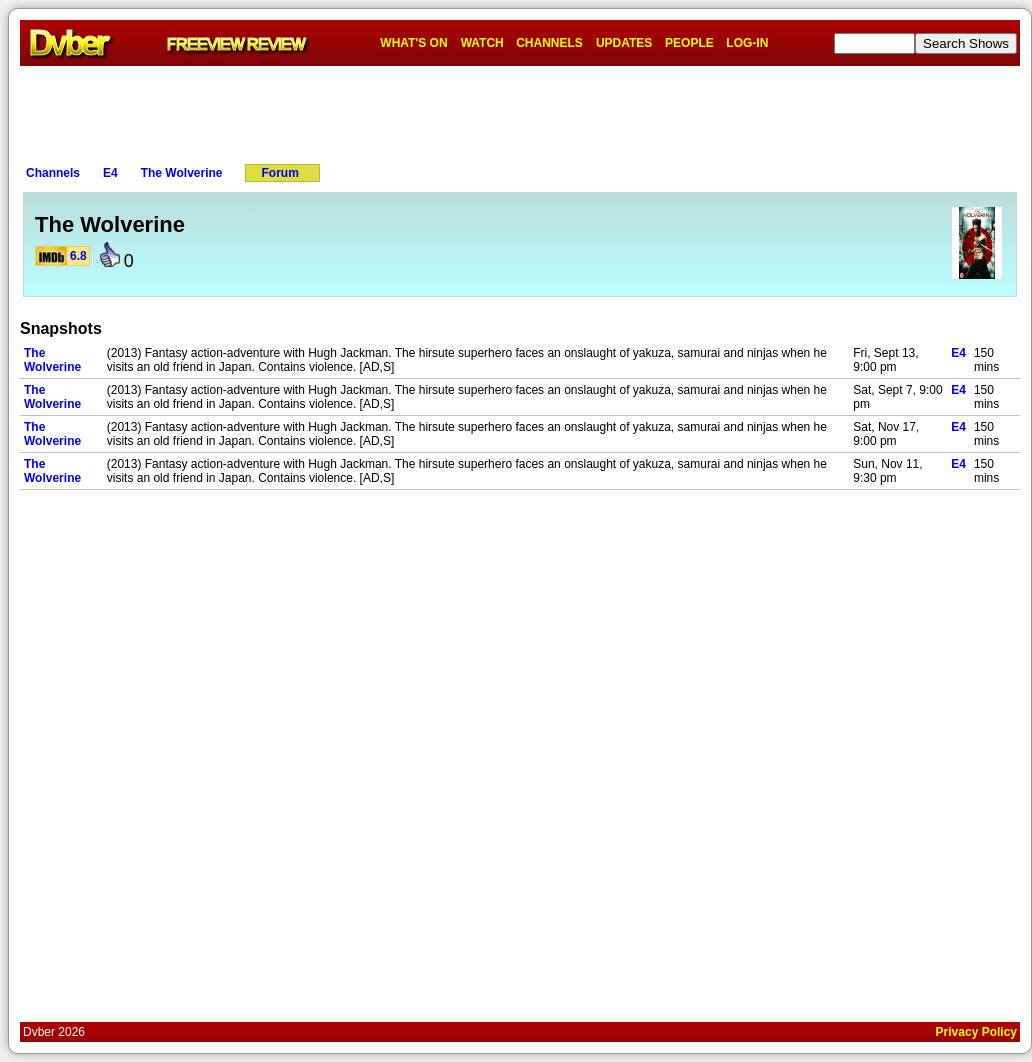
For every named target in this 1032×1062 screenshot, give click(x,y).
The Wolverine (182, 173)
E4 (110, 173)
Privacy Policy (976, 1032)
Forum (280, 173)
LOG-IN (747, 43)
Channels (53, 173)
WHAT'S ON (413, 43)
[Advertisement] (520, 111)
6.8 (78, 256)
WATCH (482, 43)
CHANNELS (549, 43)
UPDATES (624, 43)
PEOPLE (689, 43)
